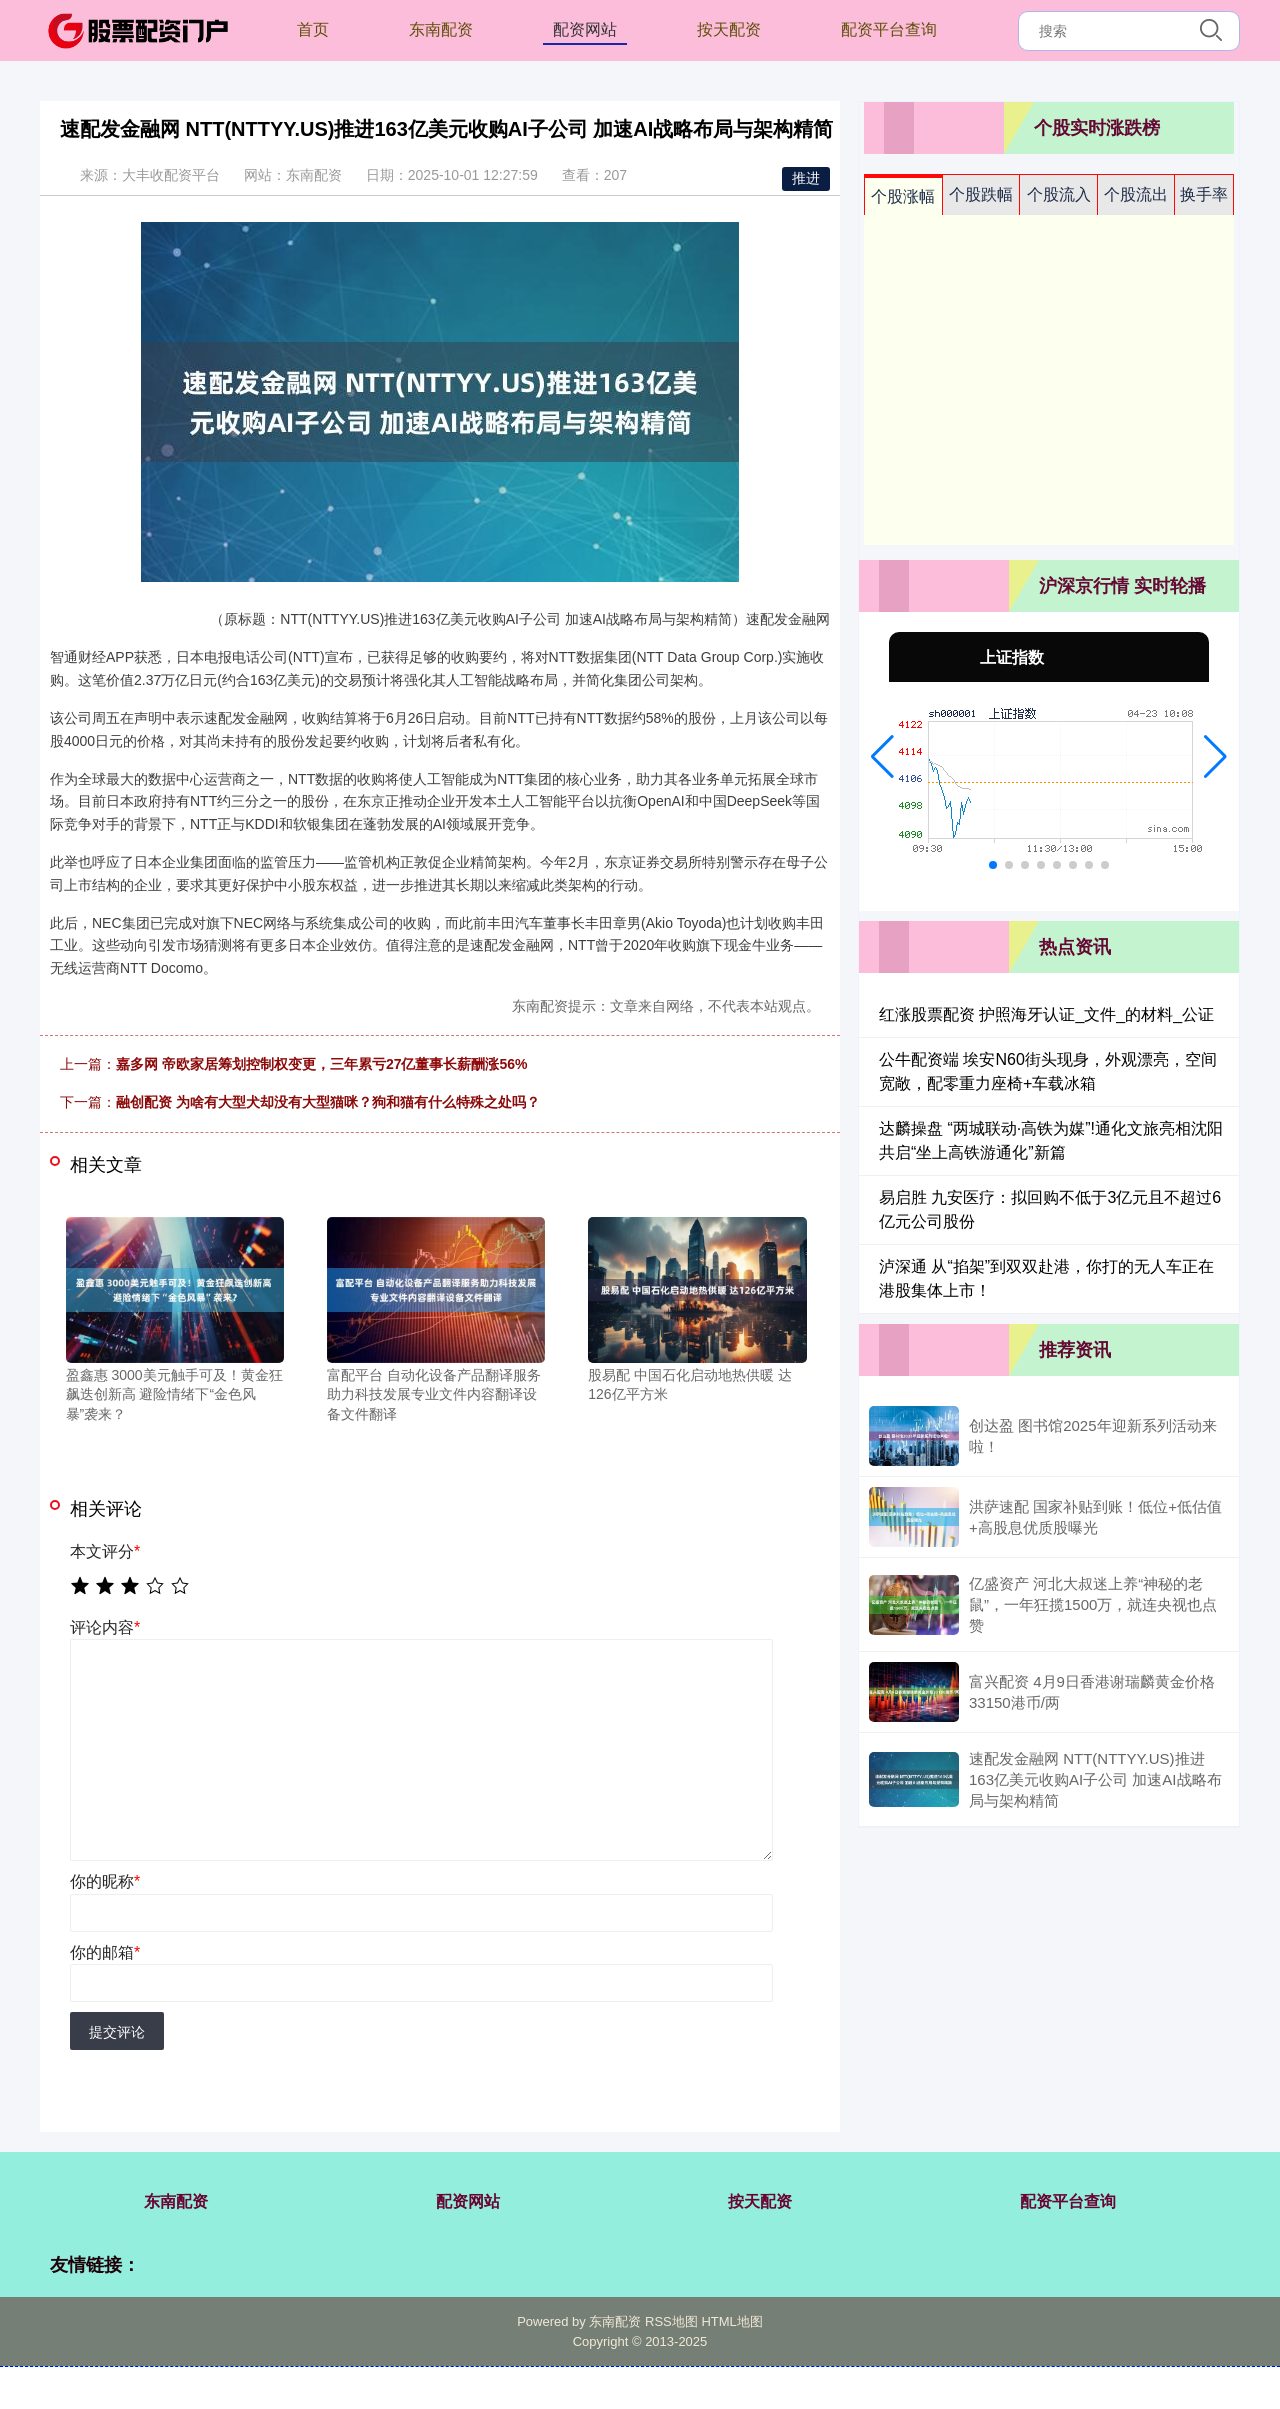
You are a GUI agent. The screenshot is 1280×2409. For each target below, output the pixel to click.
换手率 (1204, 194)
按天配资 (729, 29)
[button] (882, 757)
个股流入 (1059, 194)
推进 (806, 178)
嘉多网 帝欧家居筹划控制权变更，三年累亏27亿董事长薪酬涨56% (321, 1064)
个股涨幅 (903, 196)
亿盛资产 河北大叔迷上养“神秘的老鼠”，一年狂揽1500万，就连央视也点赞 (1093, 1604)
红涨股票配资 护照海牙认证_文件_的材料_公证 (1046, 1014)
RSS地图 (671, 2321)
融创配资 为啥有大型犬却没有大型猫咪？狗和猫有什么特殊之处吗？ (328, 1102)
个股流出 (1136, 194)
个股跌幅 (981, 194)
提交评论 (117, 2032)
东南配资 (441, 29)
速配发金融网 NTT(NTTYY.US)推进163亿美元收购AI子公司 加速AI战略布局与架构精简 (1095, 1779)
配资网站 (585, 29)
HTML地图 (731, 2321)
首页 (313, 29)
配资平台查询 (889, 29)
